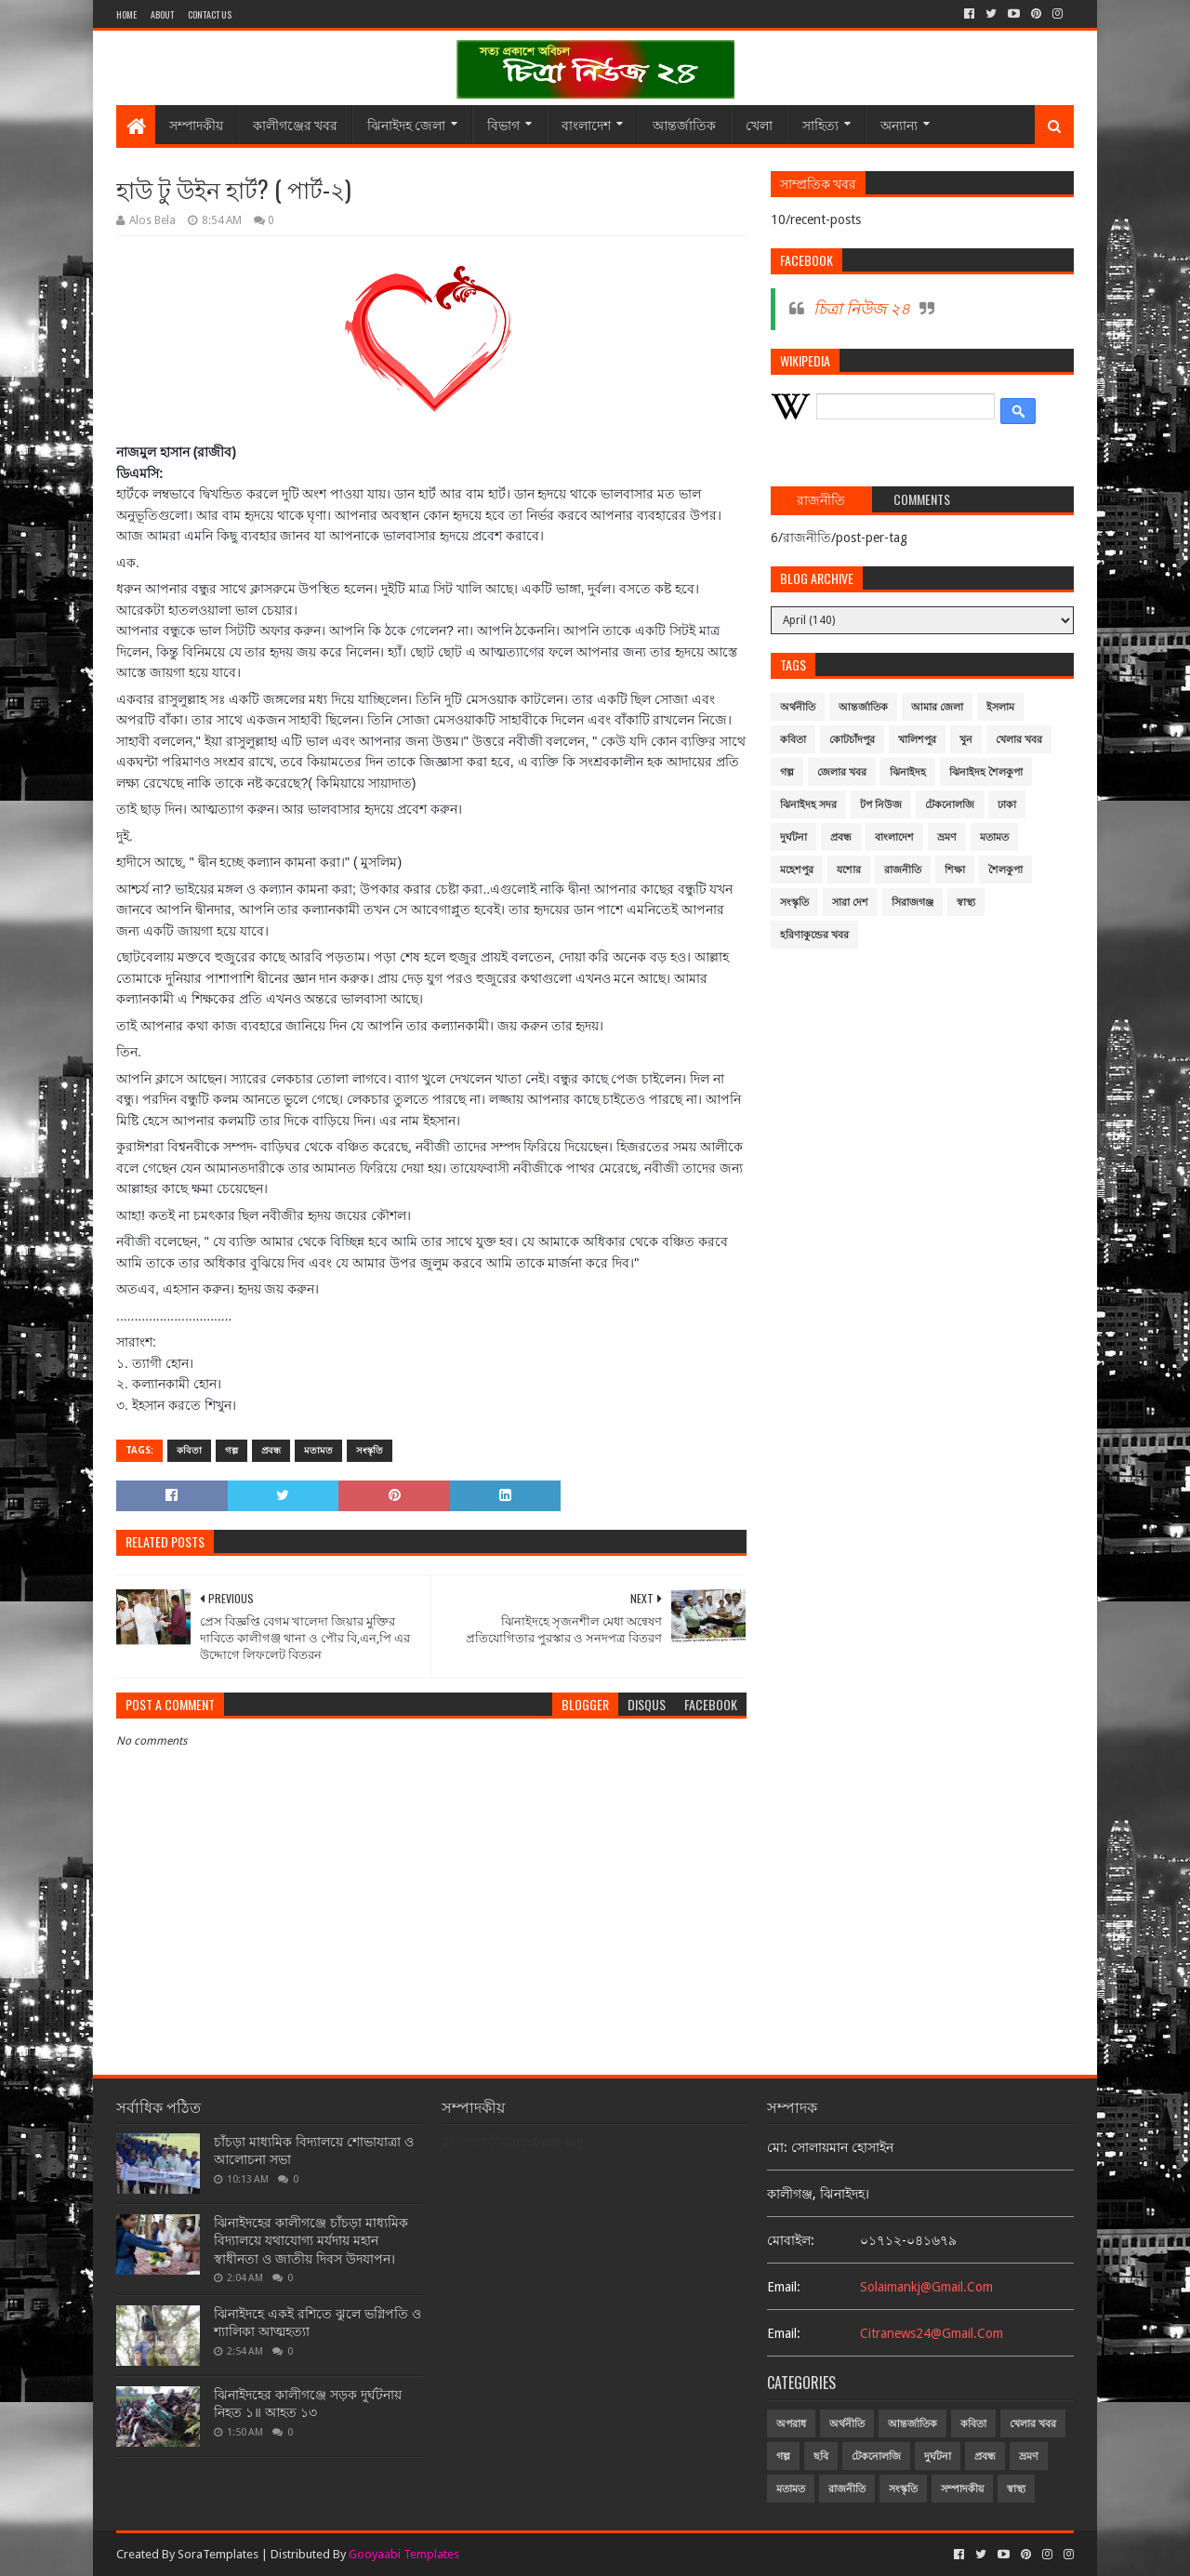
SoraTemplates (218, 2554)
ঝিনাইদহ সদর (808, 805)
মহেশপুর (796, 870)
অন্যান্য (899, 124)
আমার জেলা (937, 707)
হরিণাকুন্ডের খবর (814, 935)
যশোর (849, 870)
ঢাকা (1007, 805)
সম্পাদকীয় (196, 124)
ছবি (820, 2456)
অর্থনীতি (797, 707)
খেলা (759, 124)
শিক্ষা (955, 870)
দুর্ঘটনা (793, 837)
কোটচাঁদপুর (852, 740)
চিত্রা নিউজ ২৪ (861, 308)
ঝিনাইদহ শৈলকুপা (986, 772)
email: (783, 2286)
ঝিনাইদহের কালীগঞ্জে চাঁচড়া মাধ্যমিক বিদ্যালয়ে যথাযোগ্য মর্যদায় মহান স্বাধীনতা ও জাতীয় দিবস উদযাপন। (311, 2240)
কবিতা (189, 1450)
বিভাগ (503, 124)
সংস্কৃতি (369, 1450)
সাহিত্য (820, 124)
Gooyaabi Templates (404, 2554)
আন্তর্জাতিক (684, 124)
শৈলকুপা (1005, 870)
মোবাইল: (790, 2240)
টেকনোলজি (949, 805)
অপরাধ (791, 2424)
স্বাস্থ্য (966, 902)
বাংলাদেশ (586, 124)
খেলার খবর (1019, 740)
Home (126, 14)
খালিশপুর (917, 740)
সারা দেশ (850, 902)
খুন (965, 740)
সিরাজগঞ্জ (912, 902)
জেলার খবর (841, 772)
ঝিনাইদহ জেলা (406, 124)
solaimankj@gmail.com (926, 2286)
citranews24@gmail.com (931, 2333)
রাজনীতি (902, 870)
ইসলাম (1000, 707)
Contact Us (209, 14)
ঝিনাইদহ (908, 772)
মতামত (318, 1450)
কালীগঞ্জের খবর (295, 124)
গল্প (231, 1450)
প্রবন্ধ (271, 1450)
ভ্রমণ (947, 837)
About (162, 14)
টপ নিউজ (881, 805)
